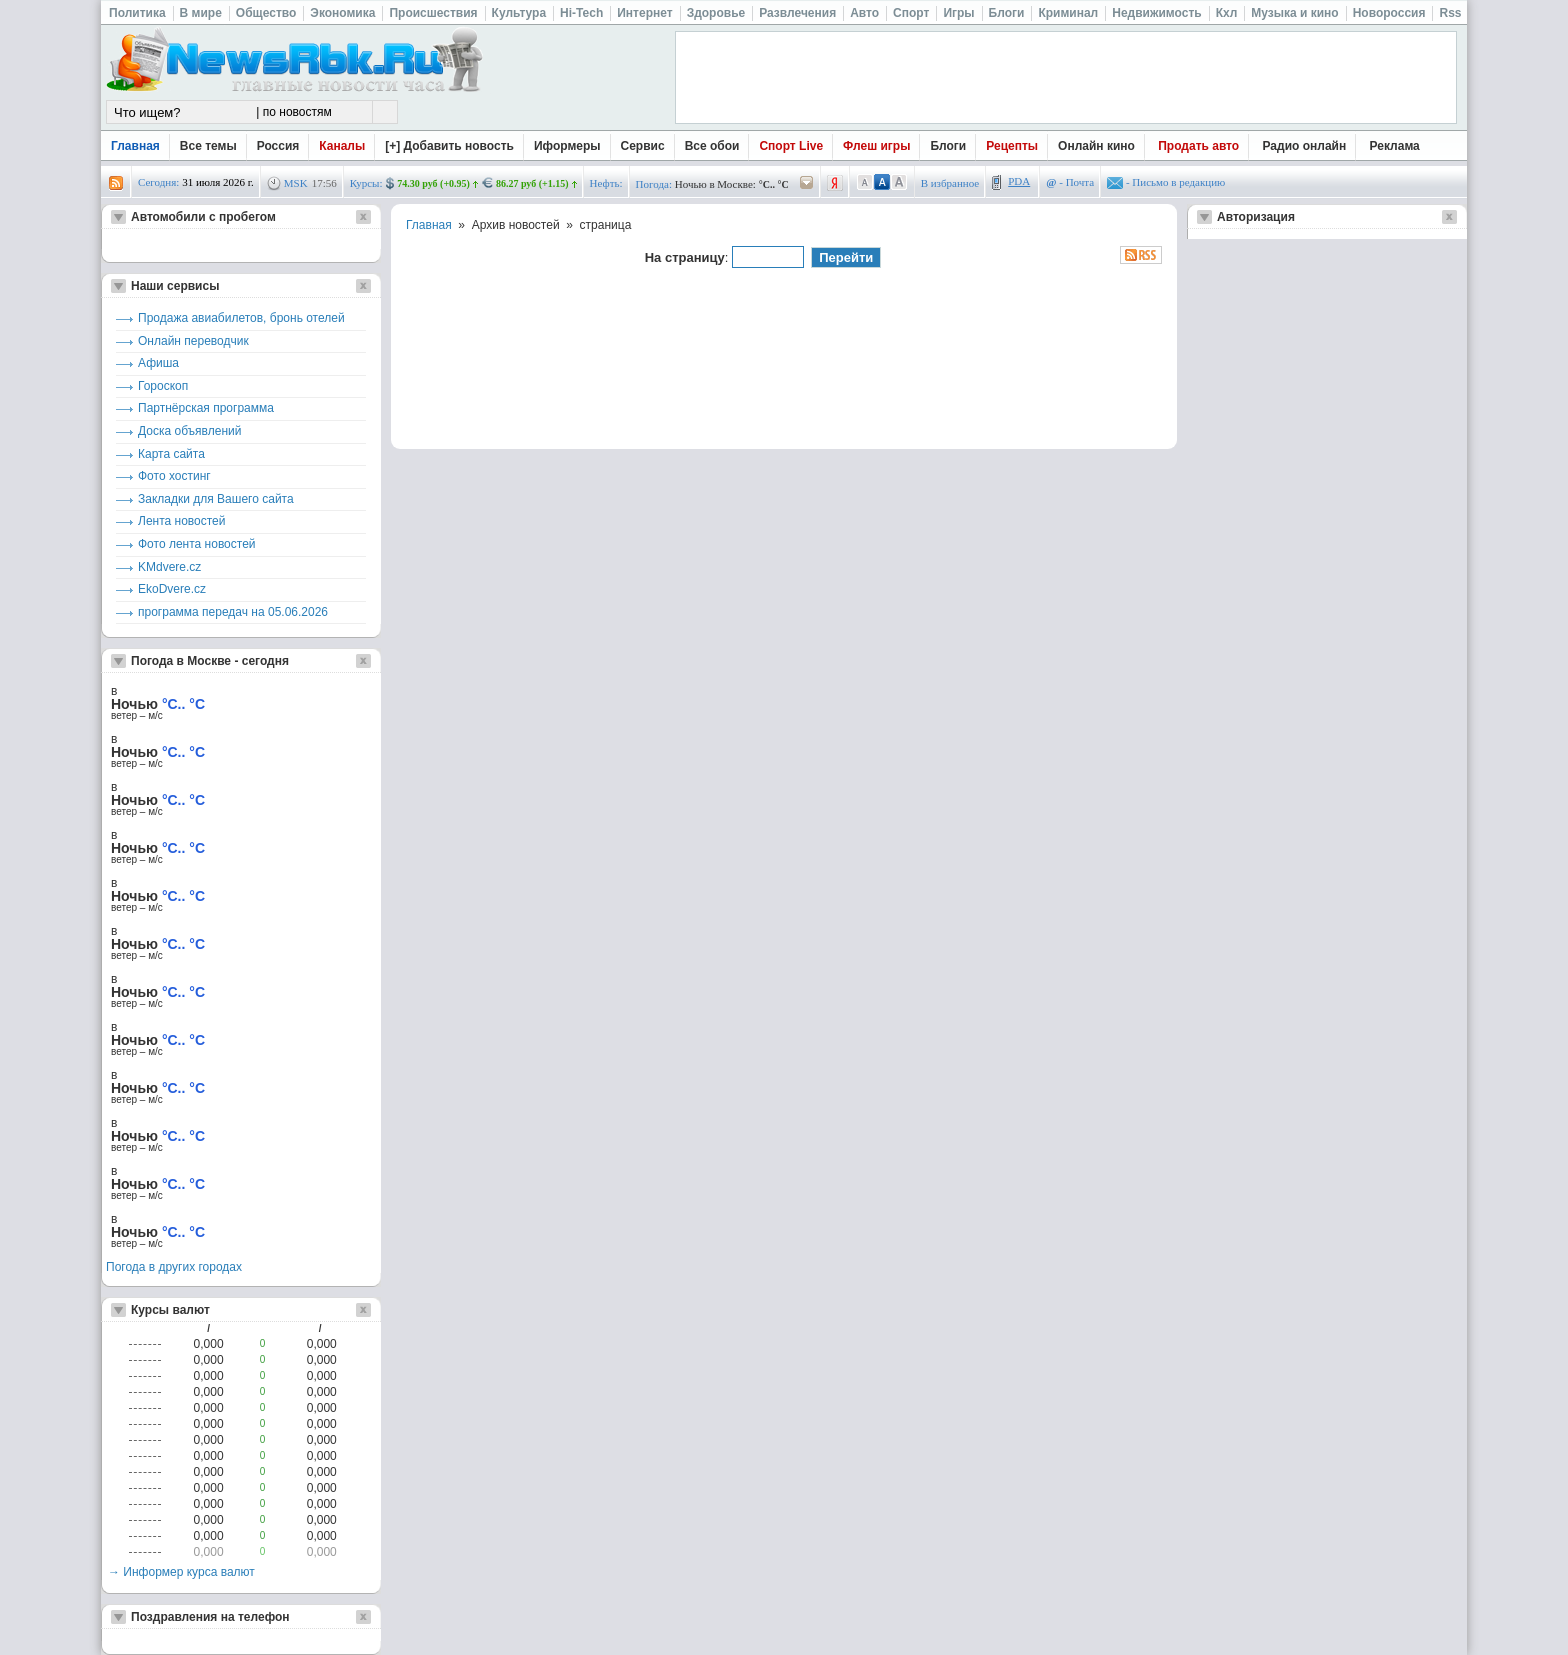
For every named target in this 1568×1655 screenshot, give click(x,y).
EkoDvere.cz (172, 589)
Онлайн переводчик (193, 341)
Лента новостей (182, 521)
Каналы (342, 146)
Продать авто (1198, 146)
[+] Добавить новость (449, 146)
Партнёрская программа (206, 408)
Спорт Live (791, 146)
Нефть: (606, 183)
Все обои (712, 146)
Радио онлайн (1305, 146)
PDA (1019, 181)
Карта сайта (171, 454)
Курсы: (366, 183)
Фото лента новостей (197, 544)
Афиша (158, 363)
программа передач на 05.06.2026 (233, 612)
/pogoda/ (807, 183)
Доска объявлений (189, 431)
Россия (278, 146)
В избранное (950, 183)
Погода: (654, 184)
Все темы (208, 146)
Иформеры (567, 146)
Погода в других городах (174, 1267)
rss (116, 183)
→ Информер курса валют (181, 1572)
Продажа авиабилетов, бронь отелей (241, 318)
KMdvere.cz (169, 567)
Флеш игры (876, 146)
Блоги (948, 146)
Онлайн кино (1096, 146)
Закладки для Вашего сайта (216, 499)
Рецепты (1012, 146)
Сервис (643, 146)
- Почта (1070, 182)
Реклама (1395, 146)
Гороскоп (163, 386)
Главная (135, 146)
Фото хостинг (174, 476)
